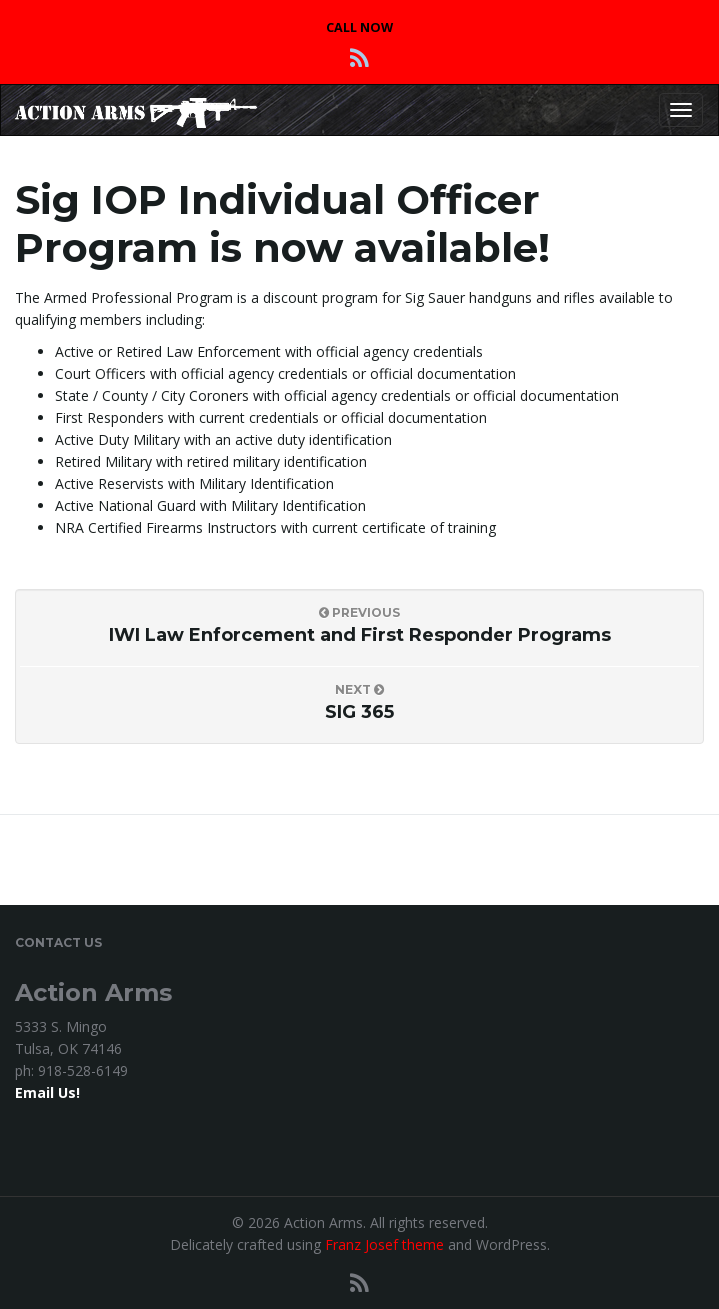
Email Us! (47, 1092)
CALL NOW (359, 27)
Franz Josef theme (384, 1244)
